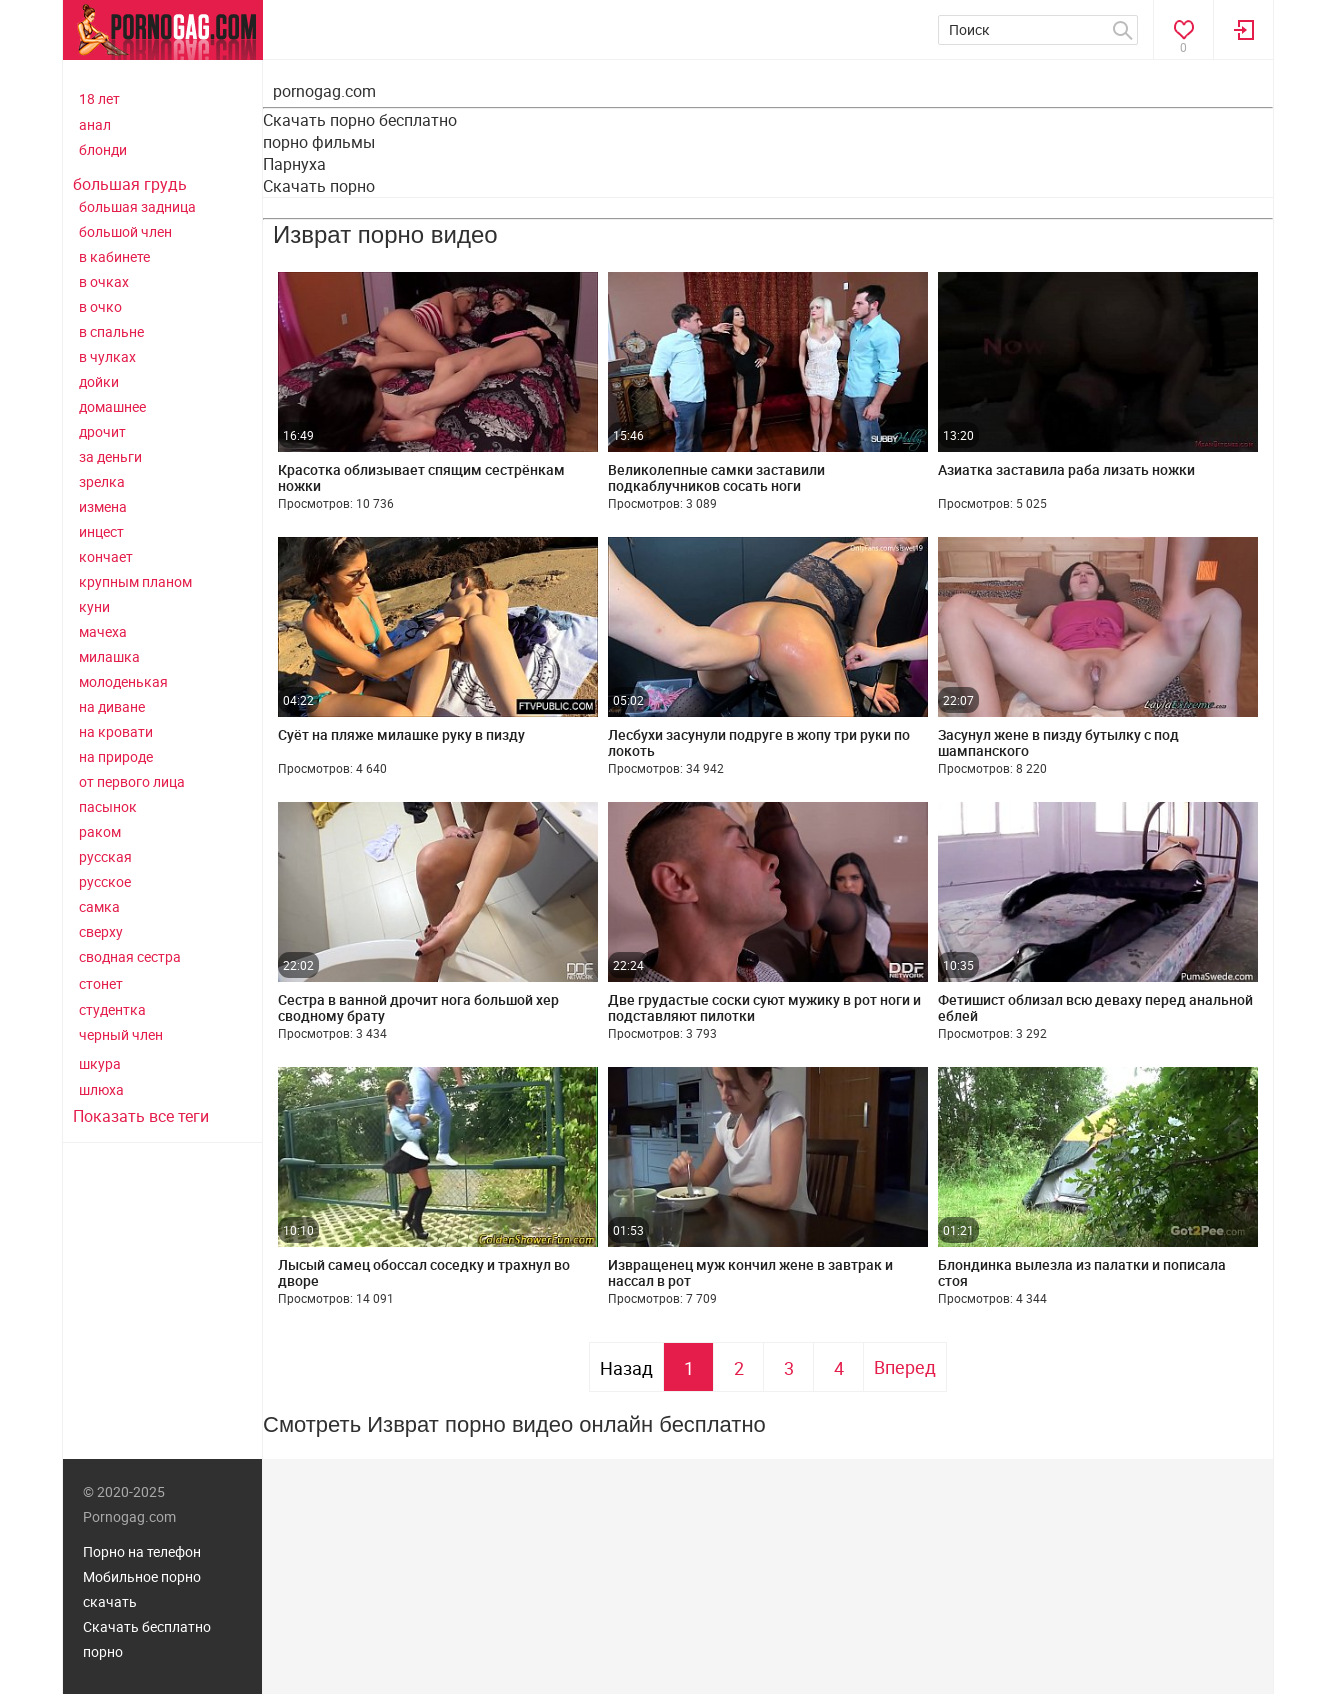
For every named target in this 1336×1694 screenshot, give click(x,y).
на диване (112, 706)
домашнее (112, 406)
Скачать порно (319, 186)
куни (94, 606)
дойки (99, 381)
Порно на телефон (142, 1551)
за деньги (110, 456)
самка (99, 906)
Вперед (905, 1367)
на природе (116, 756)
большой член (125, 231)
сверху (101, 931)
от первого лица (132, 781)
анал (95, 124)
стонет (101, 983)
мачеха (103, 631)
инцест (101, 531)
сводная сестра (130, 956)
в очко (100, 306)
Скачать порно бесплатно (360, 120)
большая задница (137, 206)
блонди (103, 149)
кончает (106, 556)
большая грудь (130, 184)
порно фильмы (319, 142)
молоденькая (123, 681)
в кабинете (114, 256)
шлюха (101, 1089)
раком (100, 831)
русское (105, 881)
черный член (121, 1034)
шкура (100, 1063)
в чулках (107, 356)
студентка (112, 1009)
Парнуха (294, 164)
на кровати (116, 731)
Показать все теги (141, 1116)
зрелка (102, 481)
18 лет (99, 98)
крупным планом (135, 581)
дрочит (102, 431)
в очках (104, 281)
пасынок (108, 806)
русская (105, 856)
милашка (109, 656)
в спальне (111, 331)
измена (103, 506)
